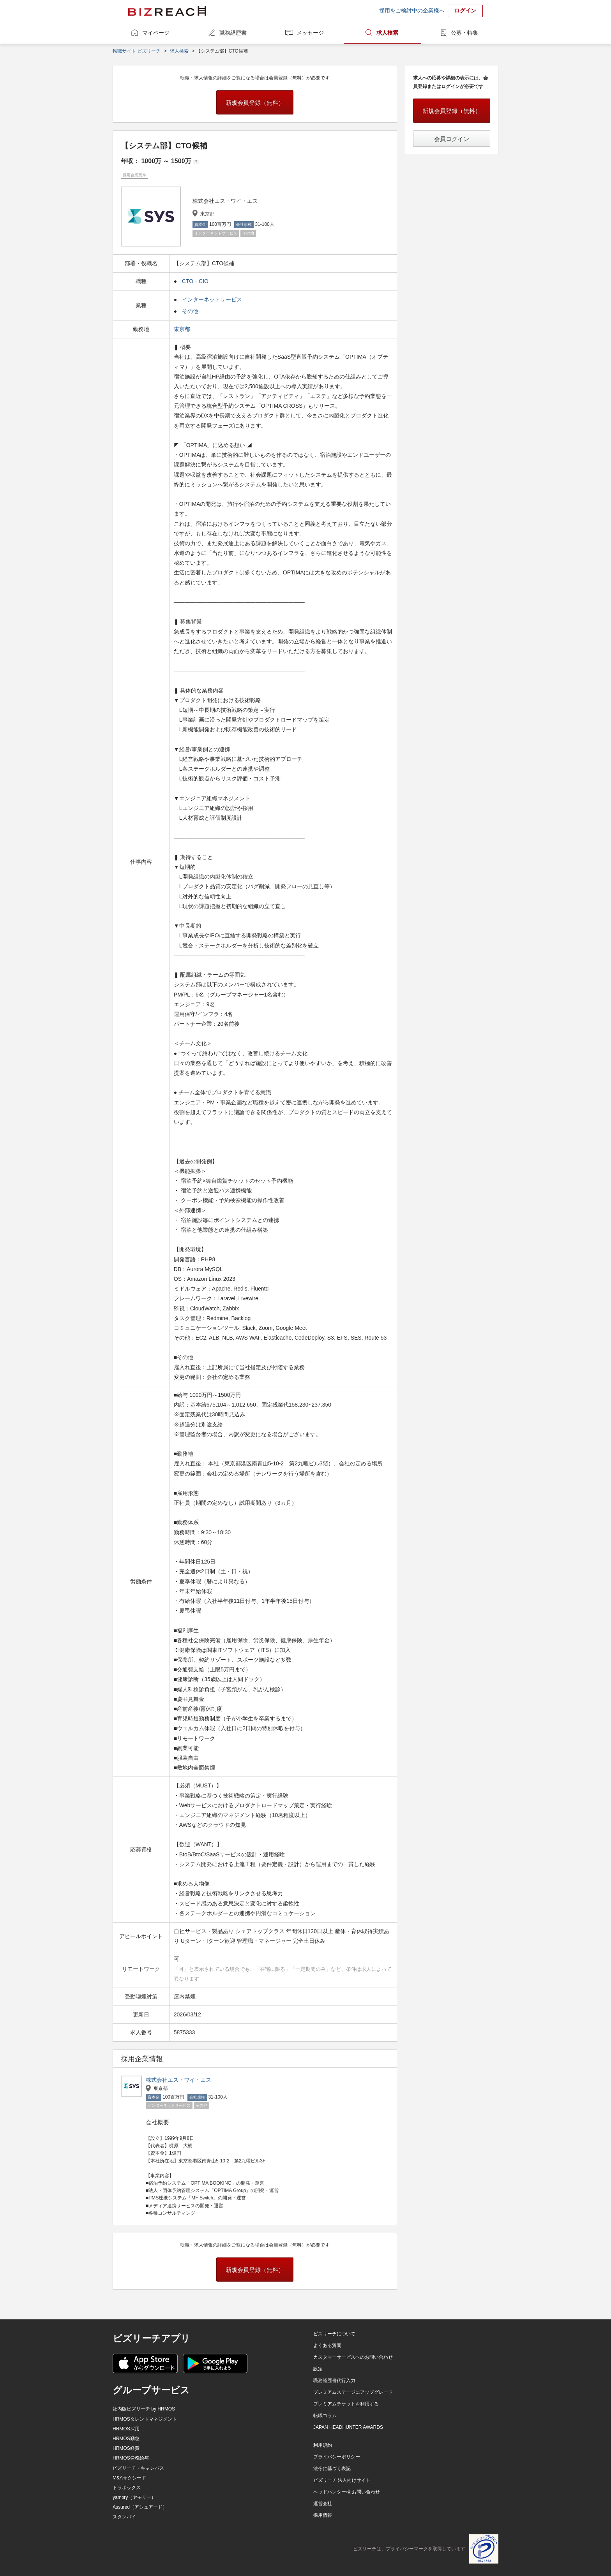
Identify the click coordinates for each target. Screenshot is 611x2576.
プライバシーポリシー (336, 2457)
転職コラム (325, 2415)
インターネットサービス (212, 299)
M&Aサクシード (129, 2478)
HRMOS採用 (126, 2429)
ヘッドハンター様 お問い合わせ (346, 2492)
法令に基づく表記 (332, 2468)
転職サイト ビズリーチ (137, 51)
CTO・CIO (195, 281)
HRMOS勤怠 (126, 2438)
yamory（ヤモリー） (134, 2497)
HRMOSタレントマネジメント (145, 2419)
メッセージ (310, 33)
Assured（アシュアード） (140, 2507)
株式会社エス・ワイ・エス (178, 2080)
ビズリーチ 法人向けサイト (342, 2480)
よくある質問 (327, 2345)
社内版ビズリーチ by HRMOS (144, 2409)
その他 (190, 311)
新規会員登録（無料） (255, 102)
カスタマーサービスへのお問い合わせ (353, 2357)
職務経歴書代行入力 (334, 2380)
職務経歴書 (233, 33)
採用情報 (322, 2515)
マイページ (156, 33)
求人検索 (387, 33)
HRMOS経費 (126, 2448)
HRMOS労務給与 (131, 2458)
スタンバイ (124, 2517)
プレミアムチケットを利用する (346, 2404)
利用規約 (322, 2445)
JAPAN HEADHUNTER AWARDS (348, 2427)
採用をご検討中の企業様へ (412, 10)
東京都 (183, 329)
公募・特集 (464, 33)
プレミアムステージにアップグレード (353, 2392)
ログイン (465, 10)
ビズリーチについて (334, 2334)
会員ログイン (451, 139)
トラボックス (127, 2487)
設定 (318, 2369)
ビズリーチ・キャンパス (138, 2468)
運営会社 (322, 2503)
